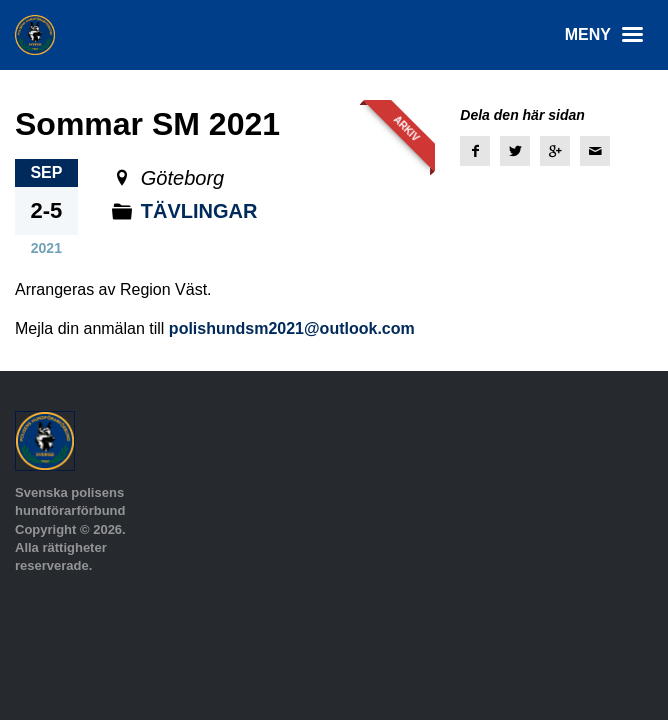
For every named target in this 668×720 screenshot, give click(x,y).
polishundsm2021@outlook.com (292, 328)
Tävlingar (199, 211)
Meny (609, 35)
